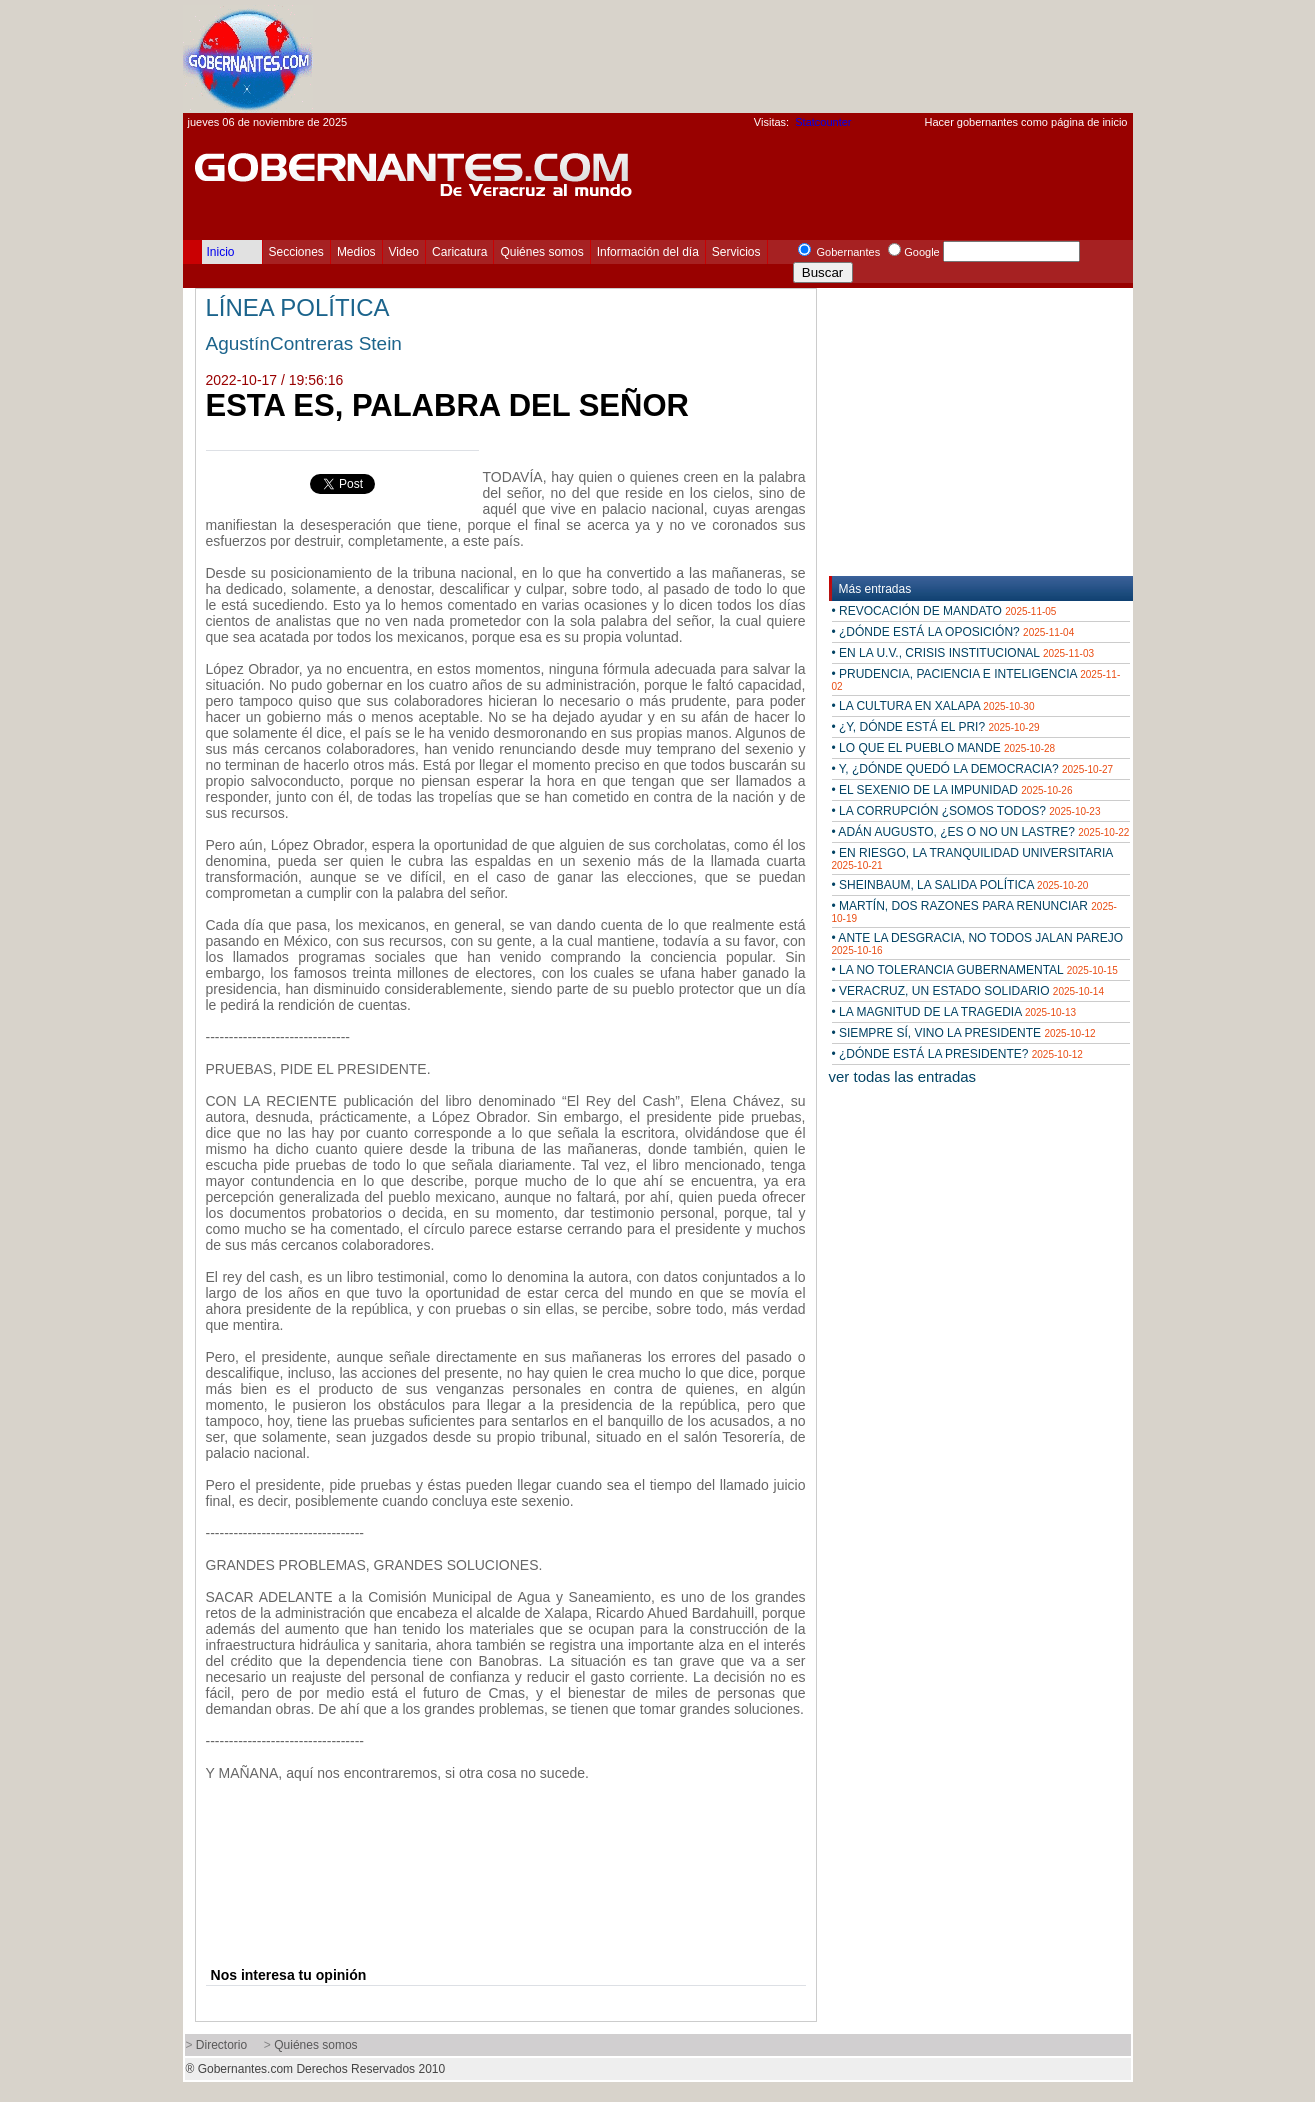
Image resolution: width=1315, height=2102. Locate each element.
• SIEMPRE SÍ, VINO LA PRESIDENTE (964, 1033)
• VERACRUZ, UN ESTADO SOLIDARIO (968, 991)
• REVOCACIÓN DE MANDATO (944, 611)
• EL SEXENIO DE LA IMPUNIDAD (952, 790)
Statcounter (823, 122)
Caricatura (459, 252)
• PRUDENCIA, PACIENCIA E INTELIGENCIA (976, 679)
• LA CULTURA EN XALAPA (933, 706)
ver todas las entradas (903, 1076)
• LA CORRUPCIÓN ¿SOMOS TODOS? (966, 811)
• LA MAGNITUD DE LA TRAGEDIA (954, 1012)
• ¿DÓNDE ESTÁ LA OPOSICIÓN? (953, 632)
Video (404, 252)
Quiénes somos (541, 252)
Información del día (648, 252)
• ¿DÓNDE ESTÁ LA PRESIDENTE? (957, 1054)
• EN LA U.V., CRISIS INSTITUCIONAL (963, 653)
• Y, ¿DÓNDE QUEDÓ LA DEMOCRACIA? (973, 769)
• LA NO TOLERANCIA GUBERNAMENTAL (975, 970)
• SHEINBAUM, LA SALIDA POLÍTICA (960, 885)
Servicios (736, 252)
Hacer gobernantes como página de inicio (1025, 122)
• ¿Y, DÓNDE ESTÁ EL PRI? (936, 727)
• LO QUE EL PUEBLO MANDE (944, 748)
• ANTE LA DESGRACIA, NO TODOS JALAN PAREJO (978, 943)
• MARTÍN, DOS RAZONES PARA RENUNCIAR (974, 911)
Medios (356, 252)
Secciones (296, 252)
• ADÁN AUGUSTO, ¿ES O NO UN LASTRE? (981, 832)
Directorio (221, 2045)
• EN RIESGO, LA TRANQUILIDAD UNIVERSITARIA (972, 858)
